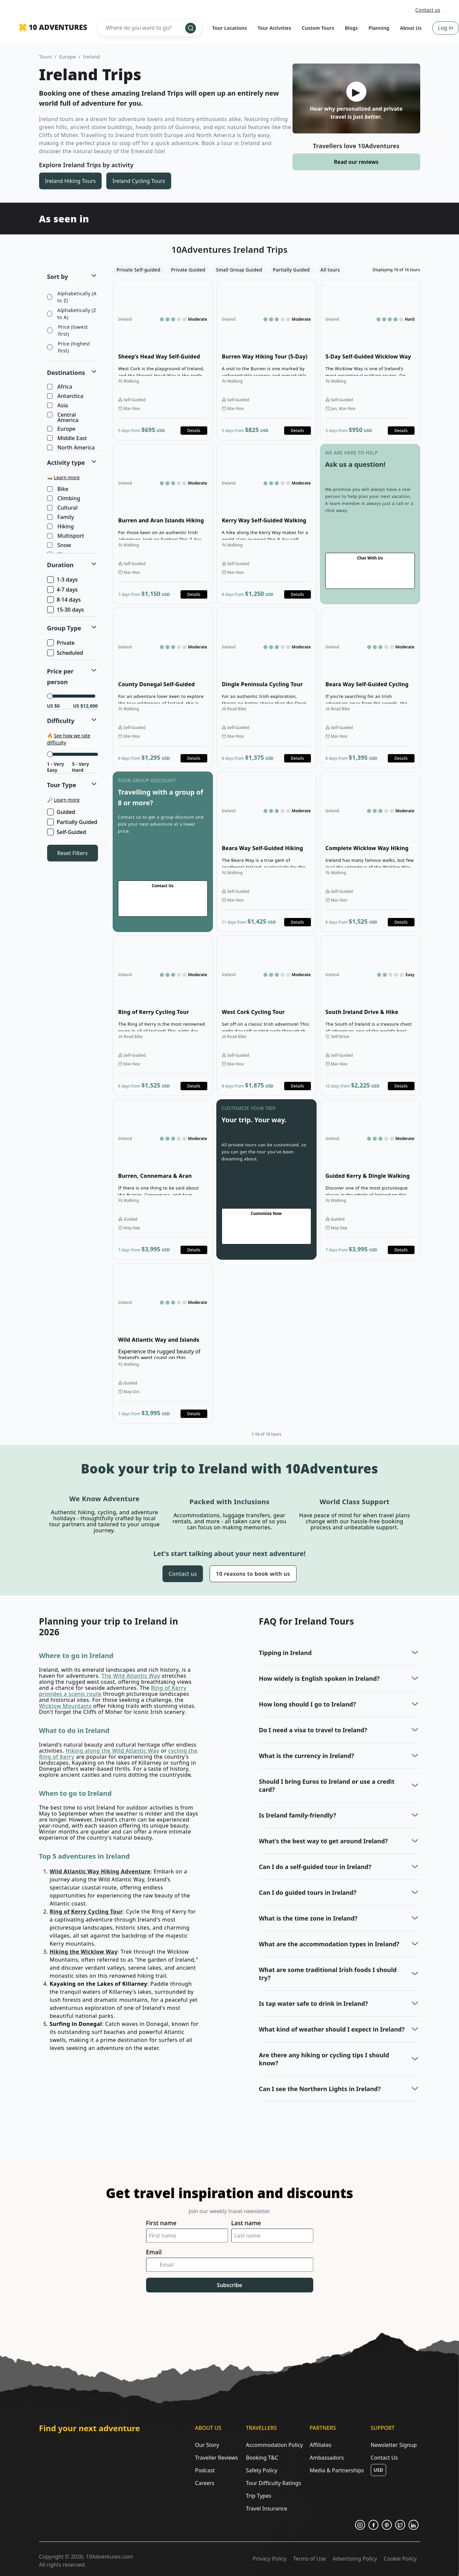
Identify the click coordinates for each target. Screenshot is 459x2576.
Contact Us (384, 2457)
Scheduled (65, 652)
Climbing (64, 499)
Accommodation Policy (274, 2445)
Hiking (61, 527)
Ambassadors (327, 2457)
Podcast (205, 2470)
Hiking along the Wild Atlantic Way (112, 1750)
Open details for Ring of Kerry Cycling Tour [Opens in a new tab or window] (163, 1015)
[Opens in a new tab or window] (360, 2525)
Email (154, 2252)
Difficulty (61, 721)
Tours (45, 57)
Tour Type (61, 785)
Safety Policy (261, 2470)
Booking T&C (262, 2457)
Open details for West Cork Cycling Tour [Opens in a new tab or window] (266, 1015)
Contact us (427, 10)
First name (161, 2223)
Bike (58, 489)
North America (71, 448)
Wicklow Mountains (65, 1706)
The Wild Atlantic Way (131, 1675)
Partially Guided (73, 822)
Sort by (57, 277)
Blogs (351, 28)
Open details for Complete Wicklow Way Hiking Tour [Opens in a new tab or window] (370, 851)
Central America (63, 417)
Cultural (63, 508)
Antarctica (66, 396)
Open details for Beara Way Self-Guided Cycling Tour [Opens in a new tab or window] (370, 688)
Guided (61, 812)
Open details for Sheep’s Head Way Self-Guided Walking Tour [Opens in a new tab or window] (163, 360)
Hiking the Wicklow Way (84, 1951)
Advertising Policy (355, 2558)
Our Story (207, 2445)
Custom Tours (318, 28)
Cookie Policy (400, 2558)
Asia (58, 406)
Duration (60, 565)
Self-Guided (67, 832)
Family (61, 517)
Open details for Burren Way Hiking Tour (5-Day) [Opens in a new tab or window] (266, 360)
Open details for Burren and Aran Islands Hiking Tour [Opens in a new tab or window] (163, 524)
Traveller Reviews (216, 2457)
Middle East (67, 438)
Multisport (66, 536)
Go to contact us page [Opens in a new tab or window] (370, 524)
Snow (59, 545)
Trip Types (258, 2495)
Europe (67, 57)
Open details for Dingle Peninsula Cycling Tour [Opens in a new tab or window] (266, 688)
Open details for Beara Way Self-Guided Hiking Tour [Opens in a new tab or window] (266, 851)
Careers (204, 2483)
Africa (60, 387)
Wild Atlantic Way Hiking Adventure (100, 1871)
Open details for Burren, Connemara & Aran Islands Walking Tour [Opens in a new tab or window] (163, 1179)
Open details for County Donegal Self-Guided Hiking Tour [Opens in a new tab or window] (163, 688)
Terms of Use (309, 2558)
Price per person (60, 676)
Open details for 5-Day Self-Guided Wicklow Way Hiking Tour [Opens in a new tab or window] (370, 360)
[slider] (50, 696)
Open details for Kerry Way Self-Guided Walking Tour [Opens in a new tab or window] (266, 524)
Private (61, 642)
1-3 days (63, 579)
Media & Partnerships (337, 2470)
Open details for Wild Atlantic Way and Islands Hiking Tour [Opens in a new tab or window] (163, 1343)
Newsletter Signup (394, 2445)
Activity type (66, 462)
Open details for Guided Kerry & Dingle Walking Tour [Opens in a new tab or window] (370, 1179)
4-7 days (63, 589)
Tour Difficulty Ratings (273, 2483)
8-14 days (64, 599)
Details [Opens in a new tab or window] (193, 430)
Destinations (66, 373)
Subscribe (229, 2285)
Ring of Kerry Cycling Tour (86, 1911)
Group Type (64, 628)
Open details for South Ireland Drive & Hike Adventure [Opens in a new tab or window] (370, 1015)
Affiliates (320, 2445)
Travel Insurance (266, 2508)
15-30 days (66, 609)
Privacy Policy (269, 2558)
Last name (246, 2223)
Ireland (91, 57)
